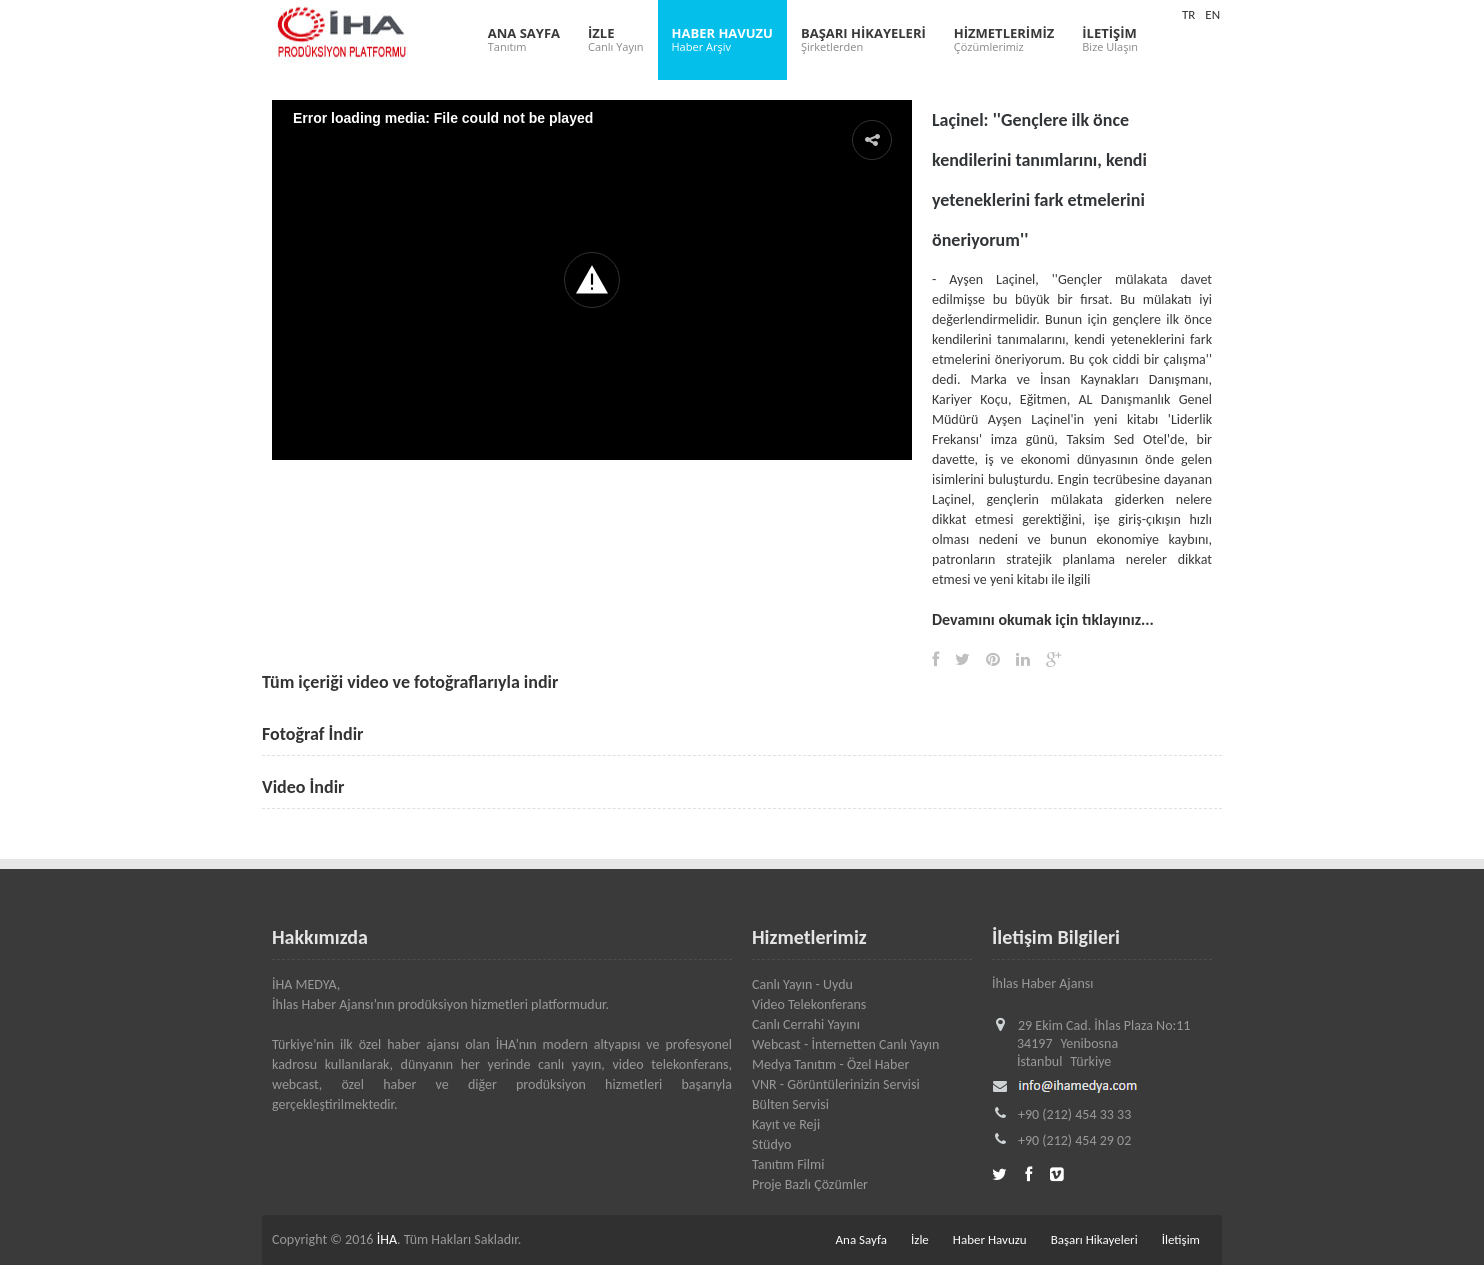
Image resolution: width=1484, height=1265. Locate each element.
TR (1188, 14)
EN (1212, 14)
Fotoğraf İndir (313, 734)
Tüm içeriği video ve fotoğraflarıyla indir (410, 682)
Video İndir (303, 787)
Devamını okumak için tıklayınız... (1043, 619)
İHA (387, 1239)
